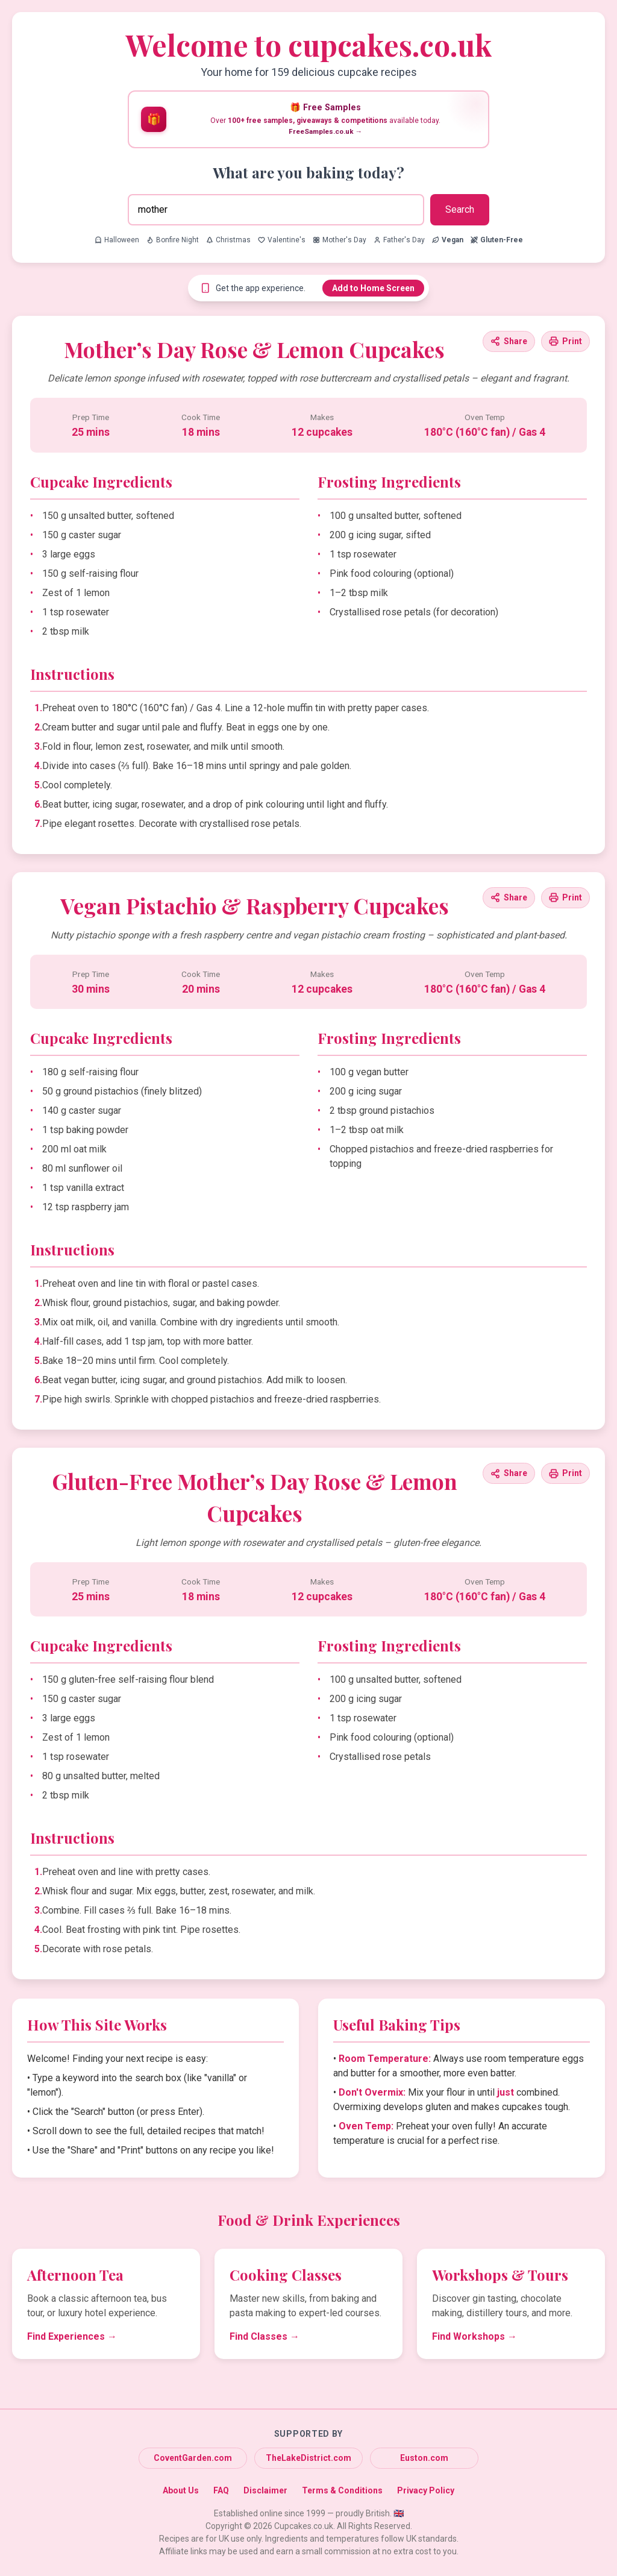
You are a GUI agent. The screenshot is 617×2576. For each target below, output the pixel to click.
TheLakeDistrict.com (308, 2458)
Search (459, 209)
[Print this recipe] (565, 341)
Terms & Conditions (342, 2490)
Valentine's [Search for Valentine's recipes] (281, 240)
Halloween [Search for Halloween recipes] (117, 240)
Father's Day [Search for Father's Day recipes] (399, 240)
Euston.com (424, 2458)
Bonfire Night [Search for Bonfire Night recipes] (172, 240)
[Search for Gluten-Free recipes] (497, 240)
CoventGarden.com (193, 2458)
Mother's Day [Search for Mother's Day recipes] (339, 240)
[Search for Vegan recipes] (447, 240)
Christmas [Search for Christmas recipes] (228, 240)
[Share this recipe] (509, 341)
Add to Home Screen (373, 288)
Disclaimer (265, 2490)
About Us (181, 2490)
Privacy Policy (425, 2490)
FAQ (221, 2490)
